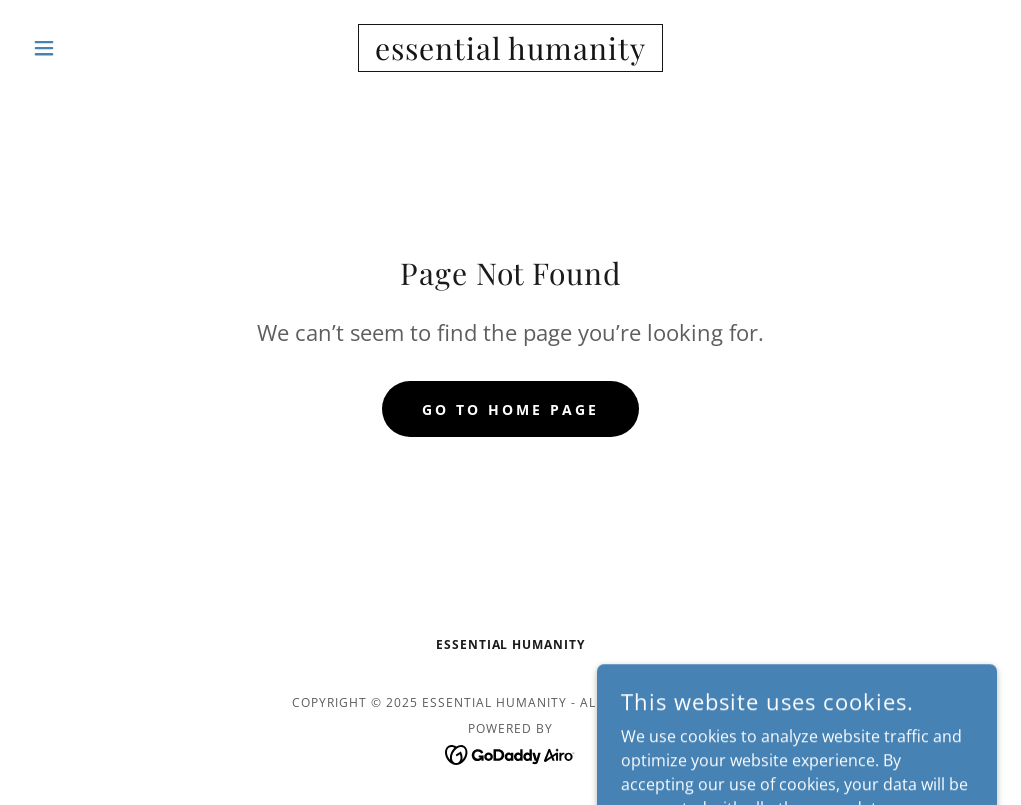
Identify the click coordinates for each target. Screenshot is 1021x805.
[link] (510, 54)
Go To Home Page (510, 409)
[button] (97, 48)
